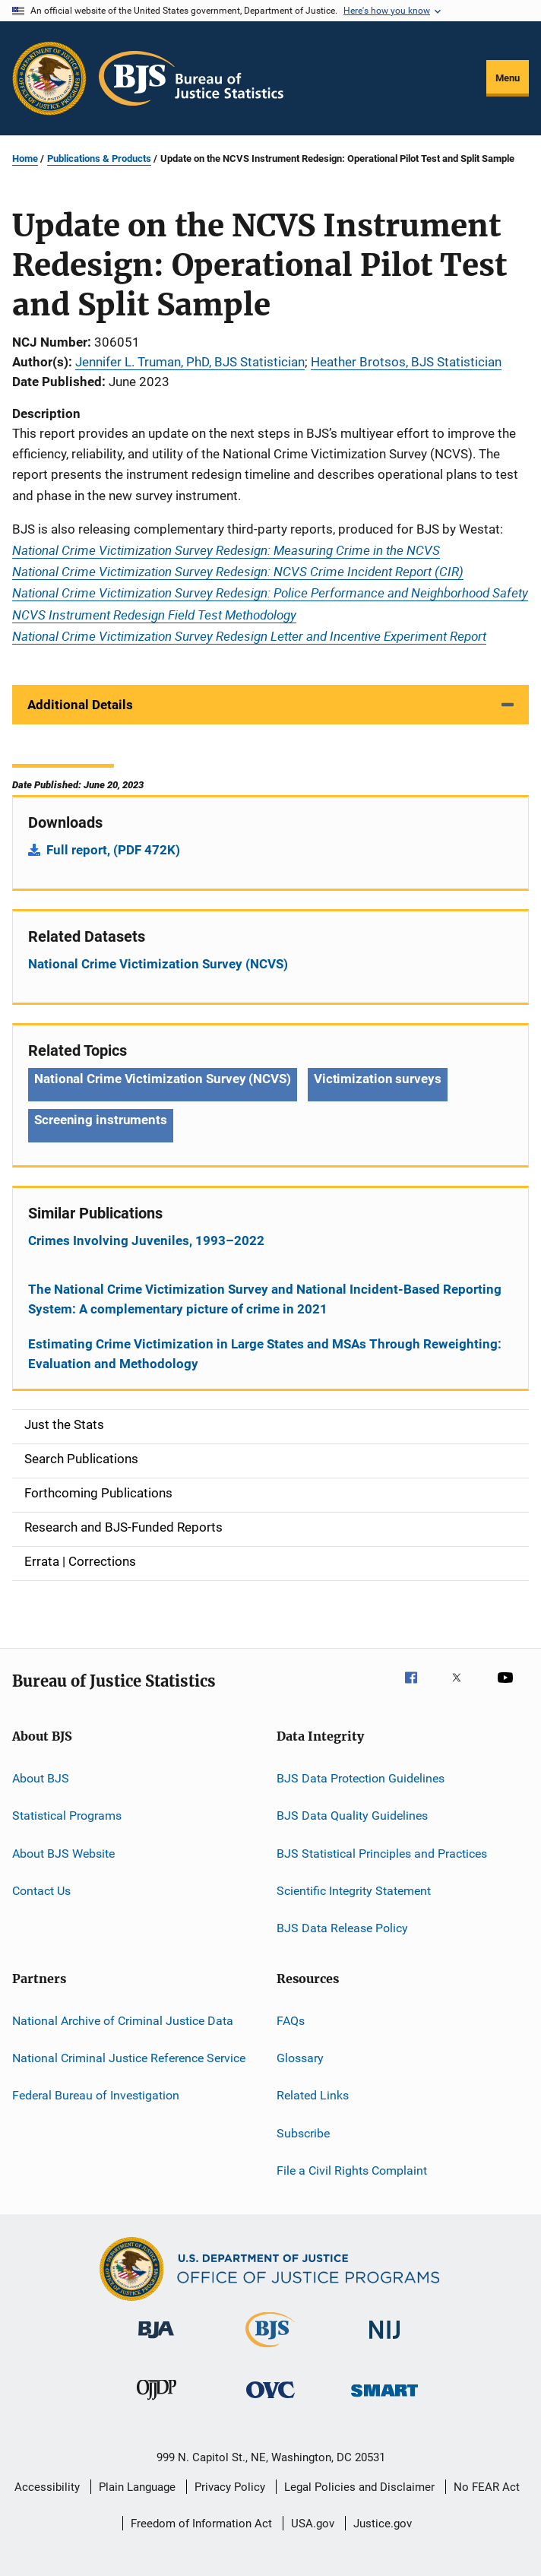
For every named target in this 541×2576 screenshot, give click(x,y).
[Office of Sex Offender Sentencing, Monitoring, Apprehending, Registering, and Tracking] (384, 2399)
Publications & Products (99, 158)
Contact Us (41, 1891)
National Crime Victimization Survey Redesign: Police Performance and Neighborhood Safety (270, 592)
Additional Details (80, 704)
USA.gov (312, 2523)
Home (25, 158)
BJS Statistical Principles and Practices (382, 1853)
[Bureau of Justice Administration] (156, 2341)
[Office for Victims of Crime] (270, 2401)
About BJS (40, 1778)
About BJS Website (63, 1853)
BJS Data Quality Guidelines (352, 1815)
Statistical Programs (67, 1815)
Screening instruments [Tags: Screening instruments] (100, 1119)
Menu (507, 78)
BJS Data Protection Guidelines (361, 1778)
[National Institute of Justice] (384, 2341)
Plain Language (137, 2487)
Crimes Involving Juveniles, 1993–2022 (146, 1240)
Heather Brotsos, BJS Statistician (406, 361)
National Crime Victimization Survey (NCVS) (158, 963)
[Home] (191, 78)
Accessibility (47, 2487)
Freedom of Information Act (201, 2523)
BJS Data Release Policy (342, 1928)
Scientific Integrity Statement (354, 1891)
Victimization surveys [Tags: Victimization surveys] (377, 1078)
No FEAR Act (487, 2487)
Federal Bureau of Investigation (95, 2095)
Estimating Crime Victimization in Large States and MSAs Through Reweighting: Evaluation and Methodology (264, 1353)
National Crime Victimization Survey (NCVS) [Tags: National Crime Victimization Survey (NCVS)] (162, 1078)
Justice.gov (382, 2523)
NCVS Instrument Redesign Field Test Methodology (154, 614)
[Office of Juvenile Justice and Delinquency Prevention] (156, 2403)
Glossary (300, 2058)
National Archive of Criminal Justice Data (122, 2021)
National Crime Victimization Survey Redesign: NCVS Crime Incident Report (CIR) (237, 571)
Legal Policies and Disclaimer (359, 2487)
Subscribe (303, 2133)
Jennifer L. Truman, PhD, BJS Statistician (190, 361)
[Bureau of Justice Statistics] (270, 2350)
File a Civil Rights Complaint (352, 2170)
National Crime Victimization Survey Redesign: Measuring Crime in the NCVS (226, 550)
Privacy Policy (230, 2487)
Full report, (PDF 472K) (113, 849)
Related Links (313, 2095)
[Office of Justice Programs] (49, 78)
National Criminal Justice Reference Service (128, 2058)
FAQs (291, 2021)
